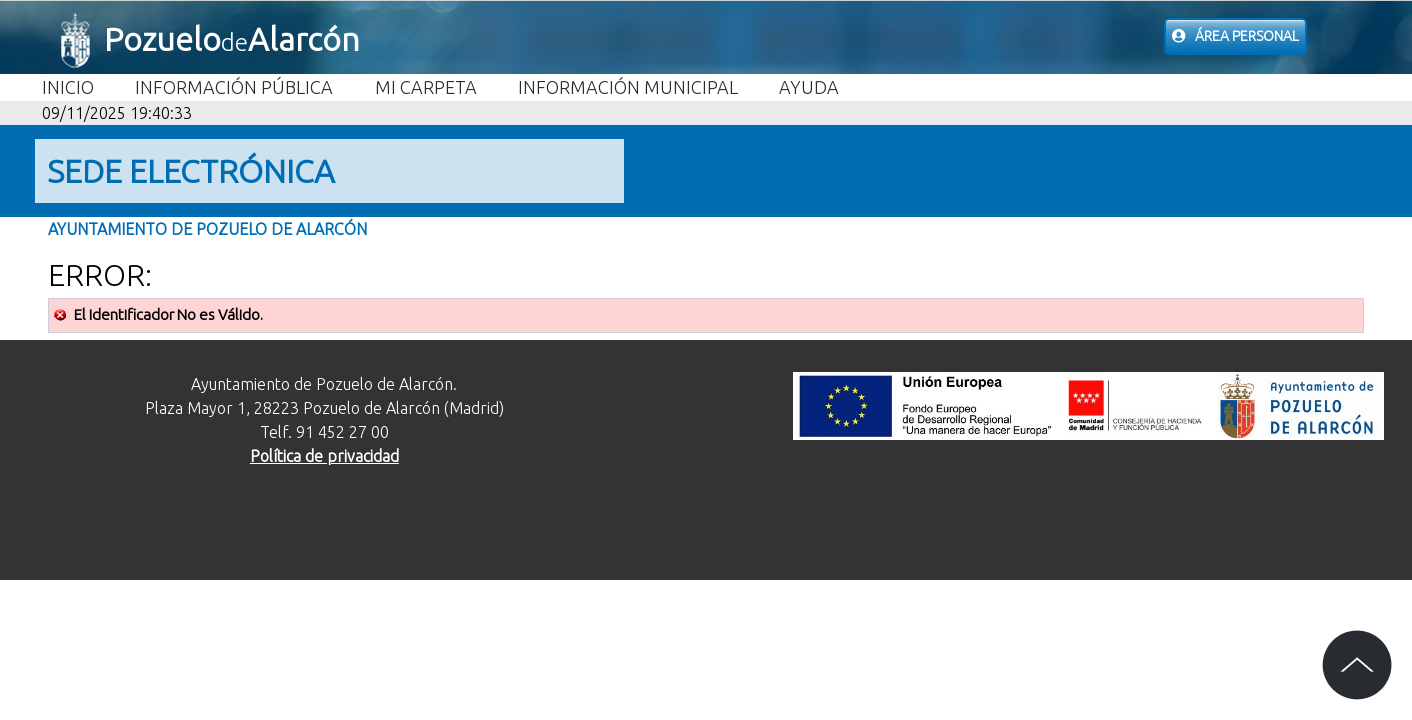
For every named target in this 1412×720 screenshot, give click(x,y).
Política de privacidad (324, 456)
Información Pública (234, 87)
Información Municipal (628, 87)
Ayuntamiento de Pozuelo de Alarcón (207, 229)
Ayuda (809, 87)
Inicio (68, 87)
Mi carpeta (426, 87)
